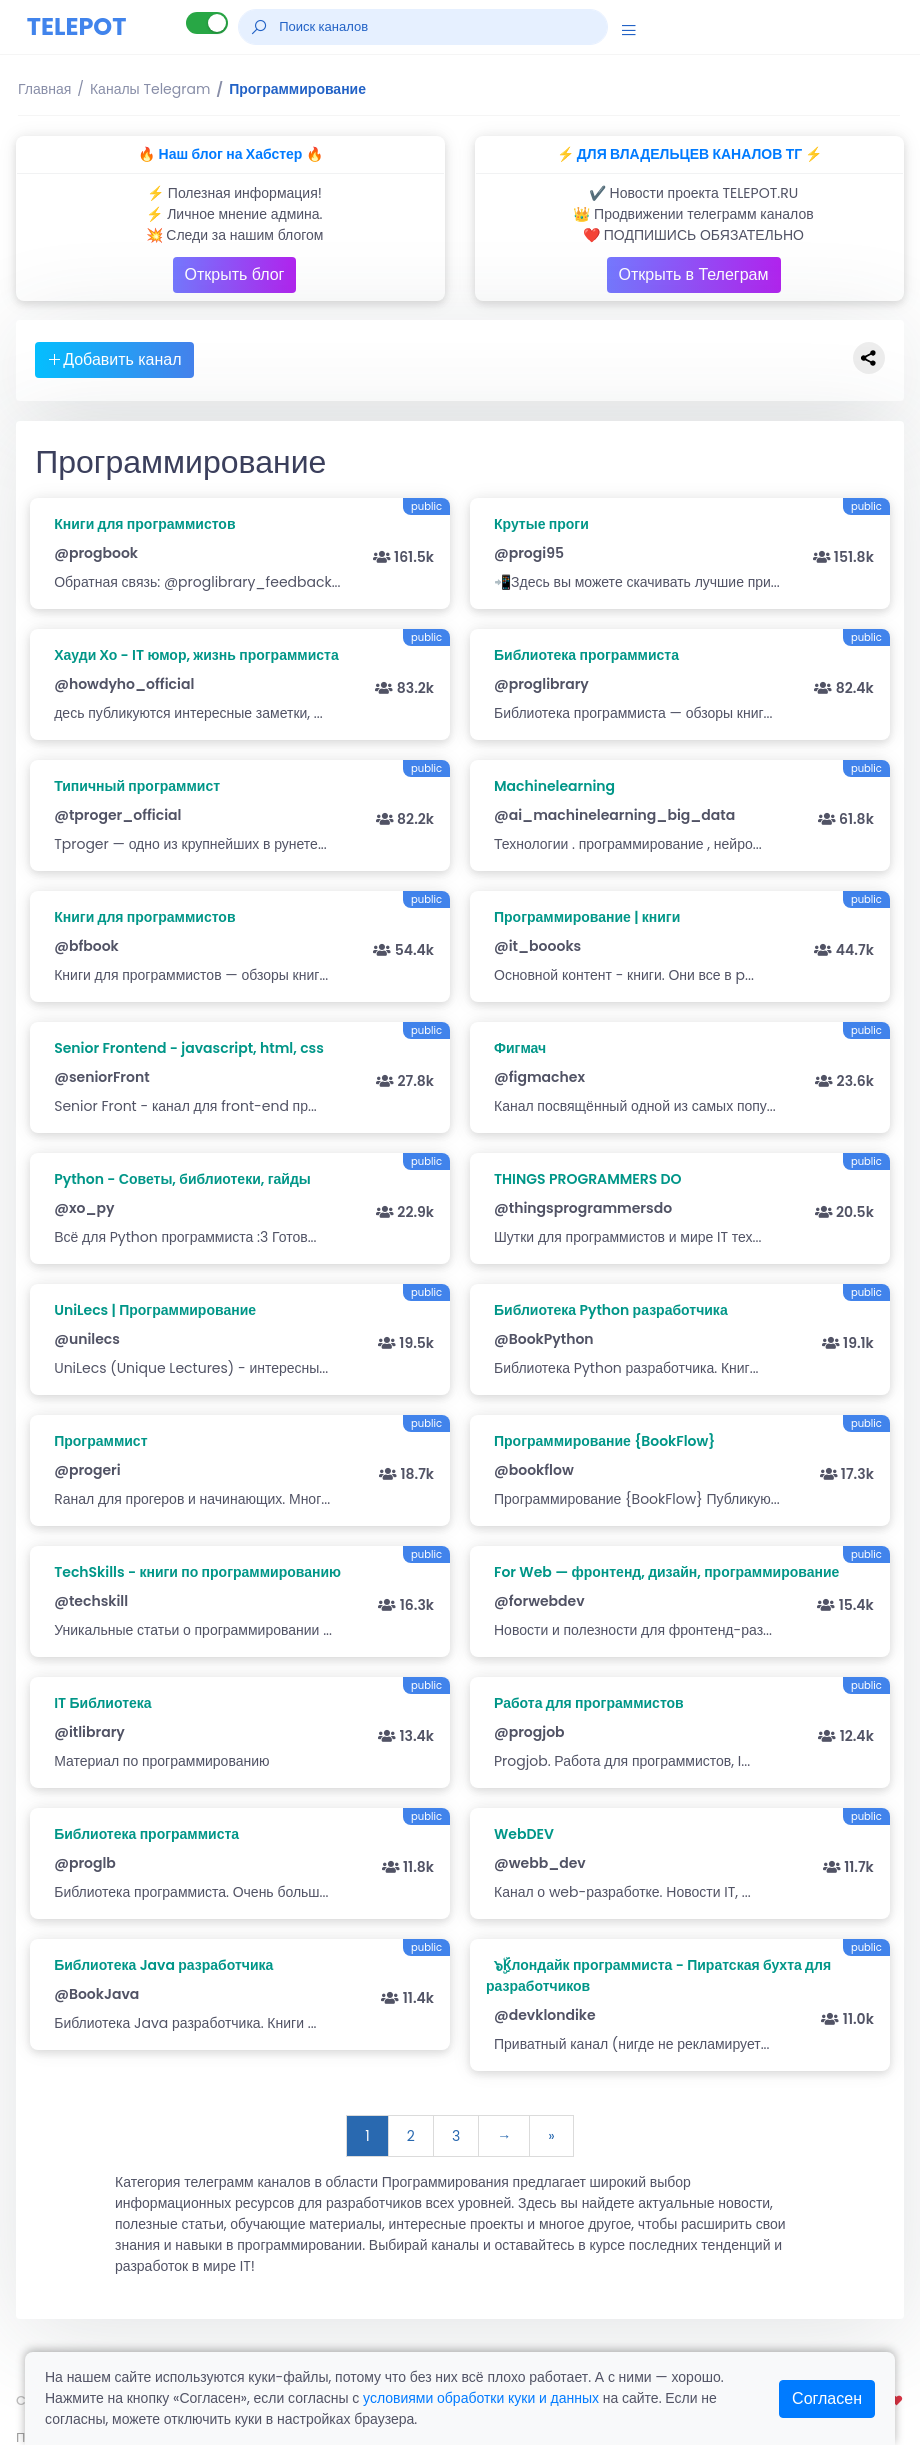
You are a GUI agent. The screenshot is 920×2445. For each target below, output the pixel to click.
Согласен (827, 2398)
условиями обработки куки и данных (481, 2398)
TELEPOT (77, 26)
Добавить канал (114, 359)
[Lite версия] (207, 23)
